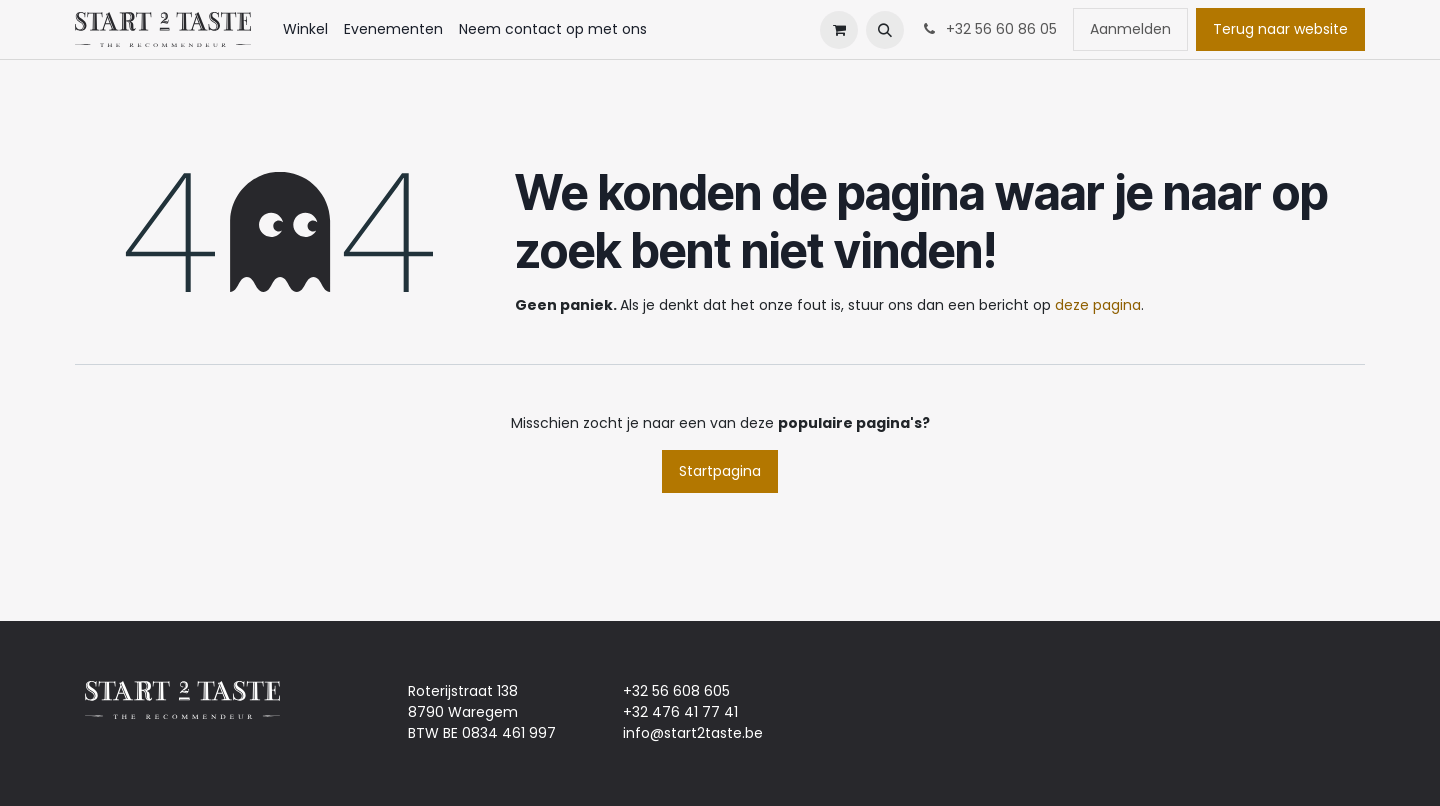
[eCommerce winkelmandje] (839, 30)
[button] (885, 30)
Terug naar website (1280, 29)
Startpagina (720, 471)
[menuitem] (305, 29)
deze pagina (1098, 305)
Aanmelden (1130, 29)
